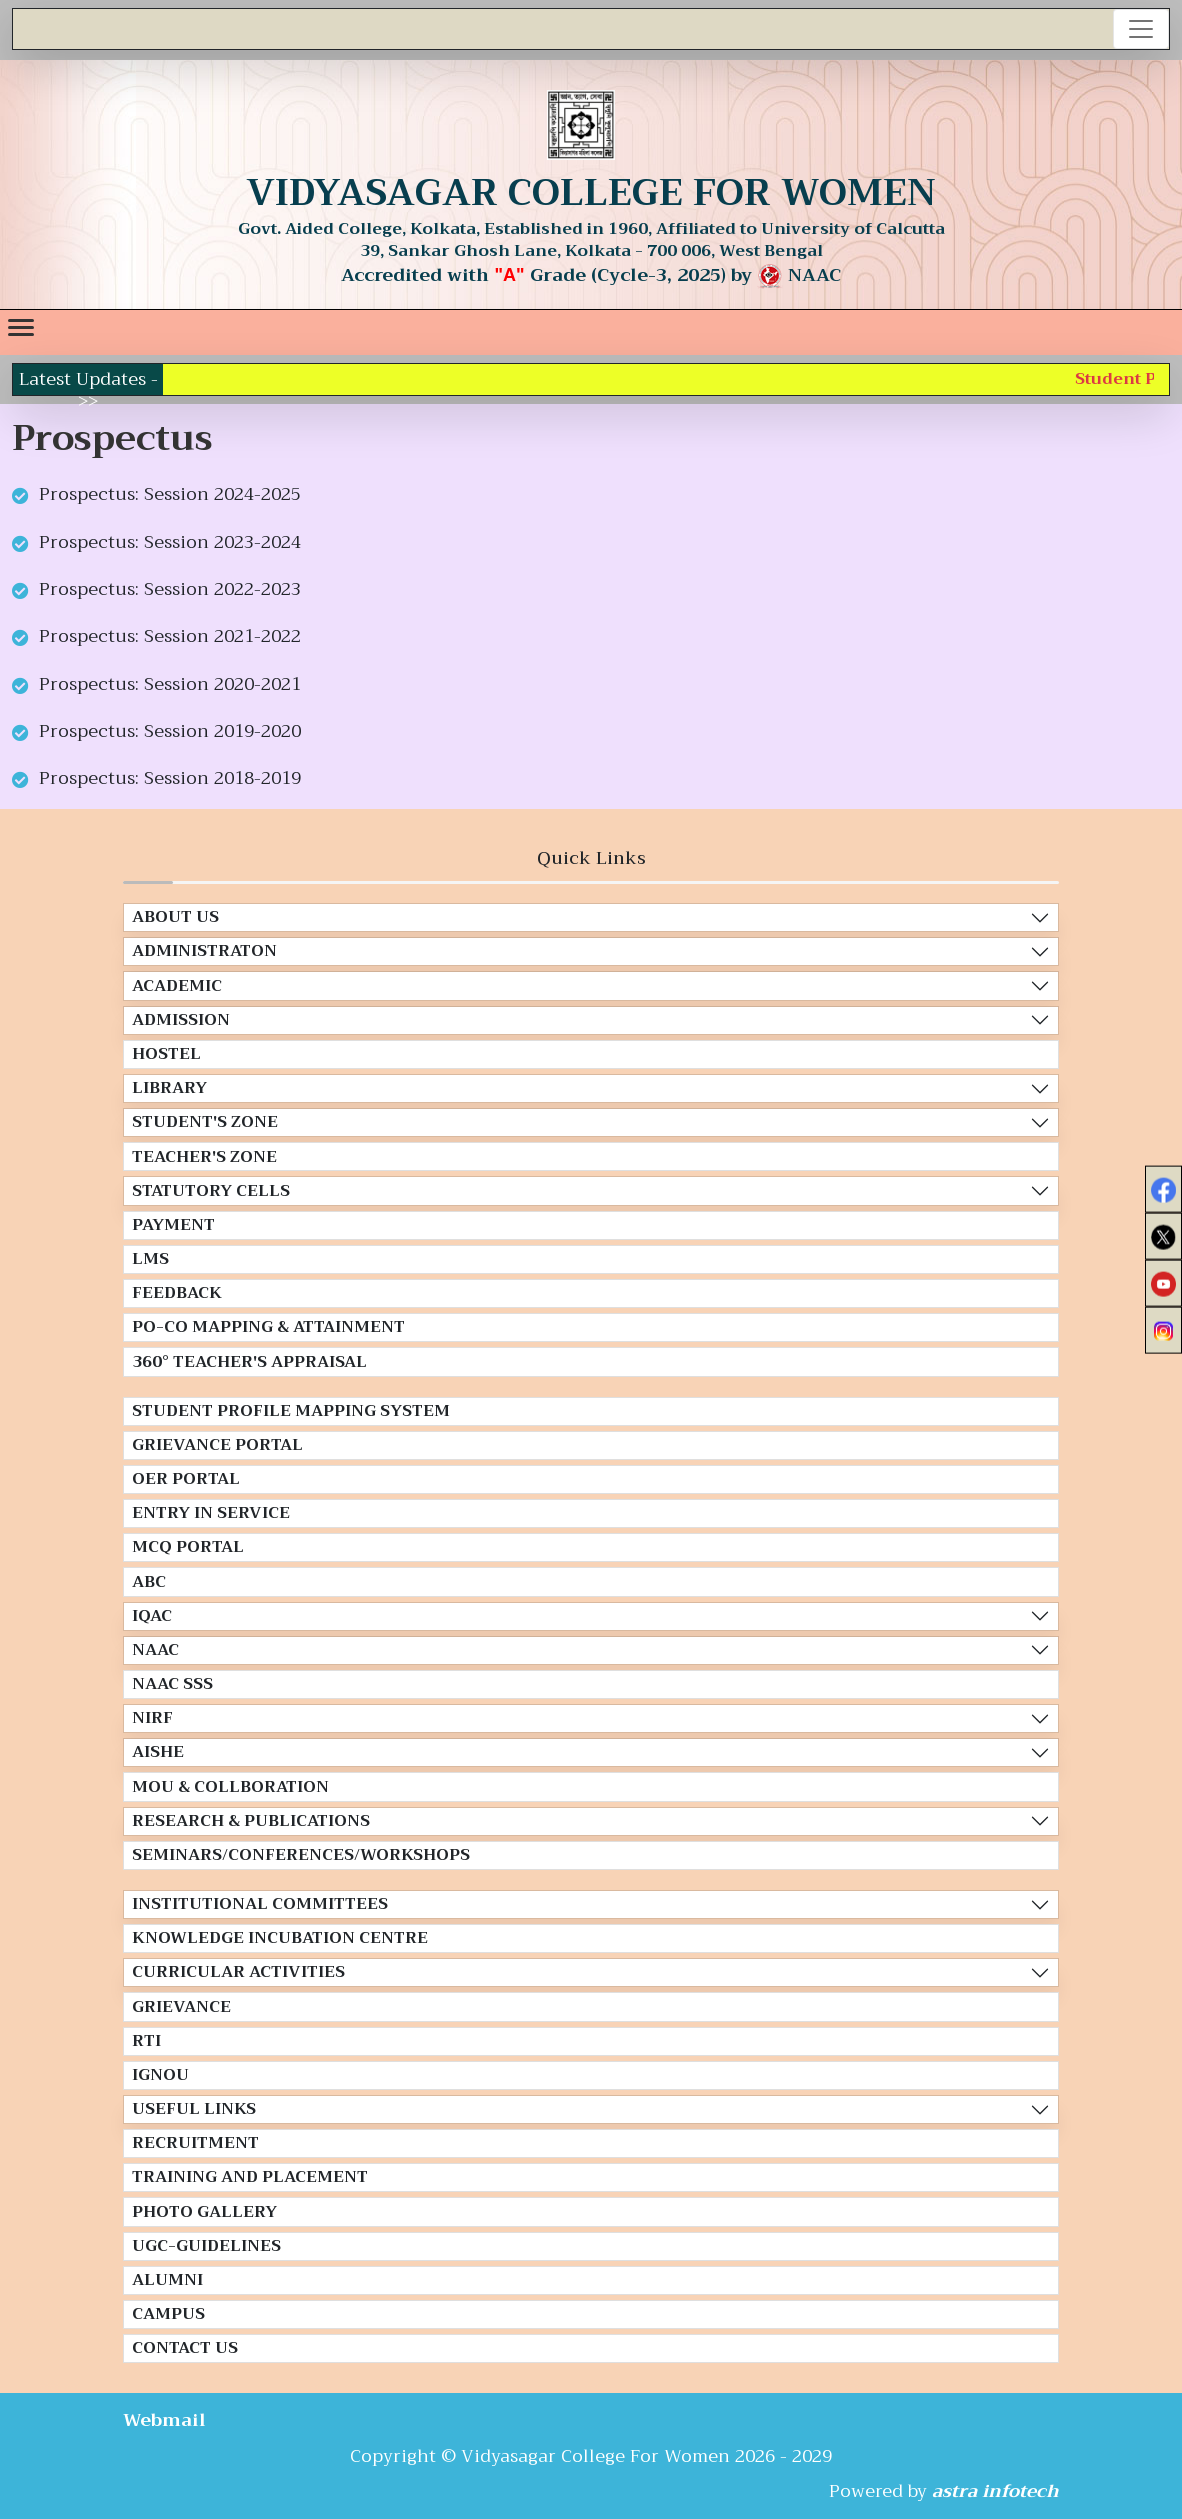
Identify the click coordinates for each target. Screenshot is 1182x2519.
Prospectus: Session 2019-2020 (170, 731)
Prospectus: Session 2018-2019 (170, 778)
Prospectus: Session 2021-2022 (170, 636)
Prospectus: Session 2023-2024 (170, 542)
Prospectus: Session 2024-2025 (170, 494)
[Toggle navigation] (1141, 29)
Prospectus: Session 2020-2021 (170, 684)
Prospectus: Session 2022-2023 (170, 589)
